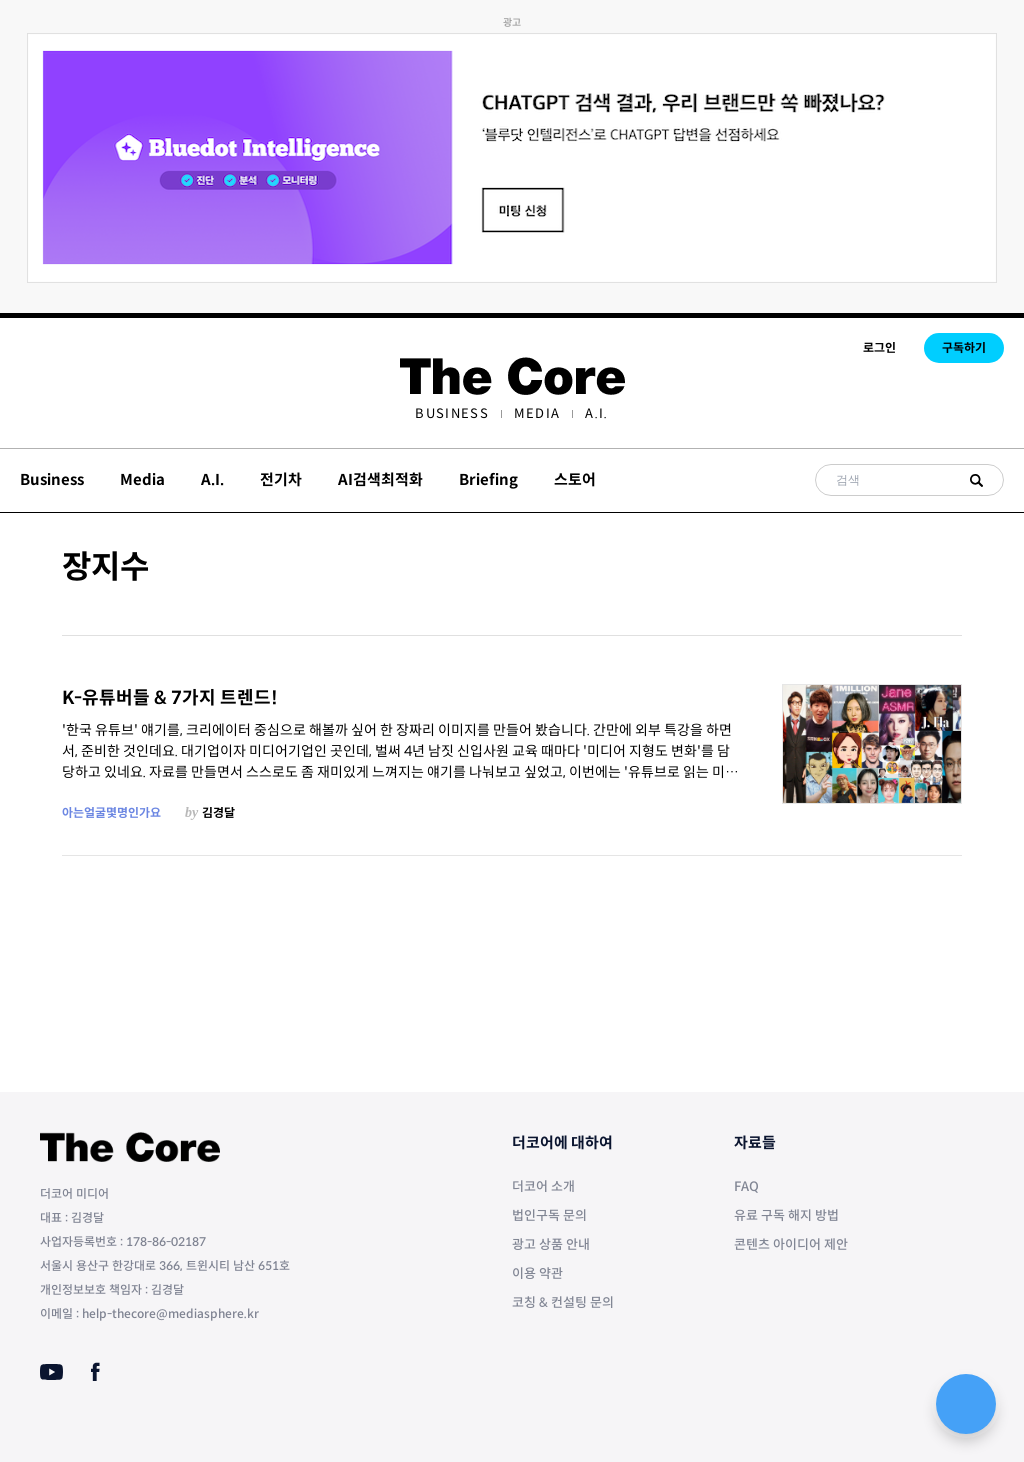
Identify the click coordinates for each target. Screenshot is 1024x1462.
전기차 (281, 479)
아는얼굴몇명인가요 (111, 812)
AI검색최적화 (380, 479)
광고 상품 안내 (551, 1244)
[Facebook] (95, 1372)
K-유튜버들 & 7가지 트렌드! (170, 698)
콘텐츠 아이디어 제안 (791, 1244)
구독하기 (964, 347)
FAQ (746, 1186)
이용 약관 (537, 1273)
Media (537, 413)
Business (451, 413)
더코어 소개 (543, 1186)
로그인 (879, 347)
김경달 (218, 812)
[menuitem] (451, 413)
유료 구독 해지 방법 (786, 1215)
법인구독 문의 (549, 1215)
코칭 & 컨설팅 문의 (563, 1302)
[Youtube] (51, 1372)
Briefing (488, 479)
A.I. (596, 413)
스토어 (575, 479)
